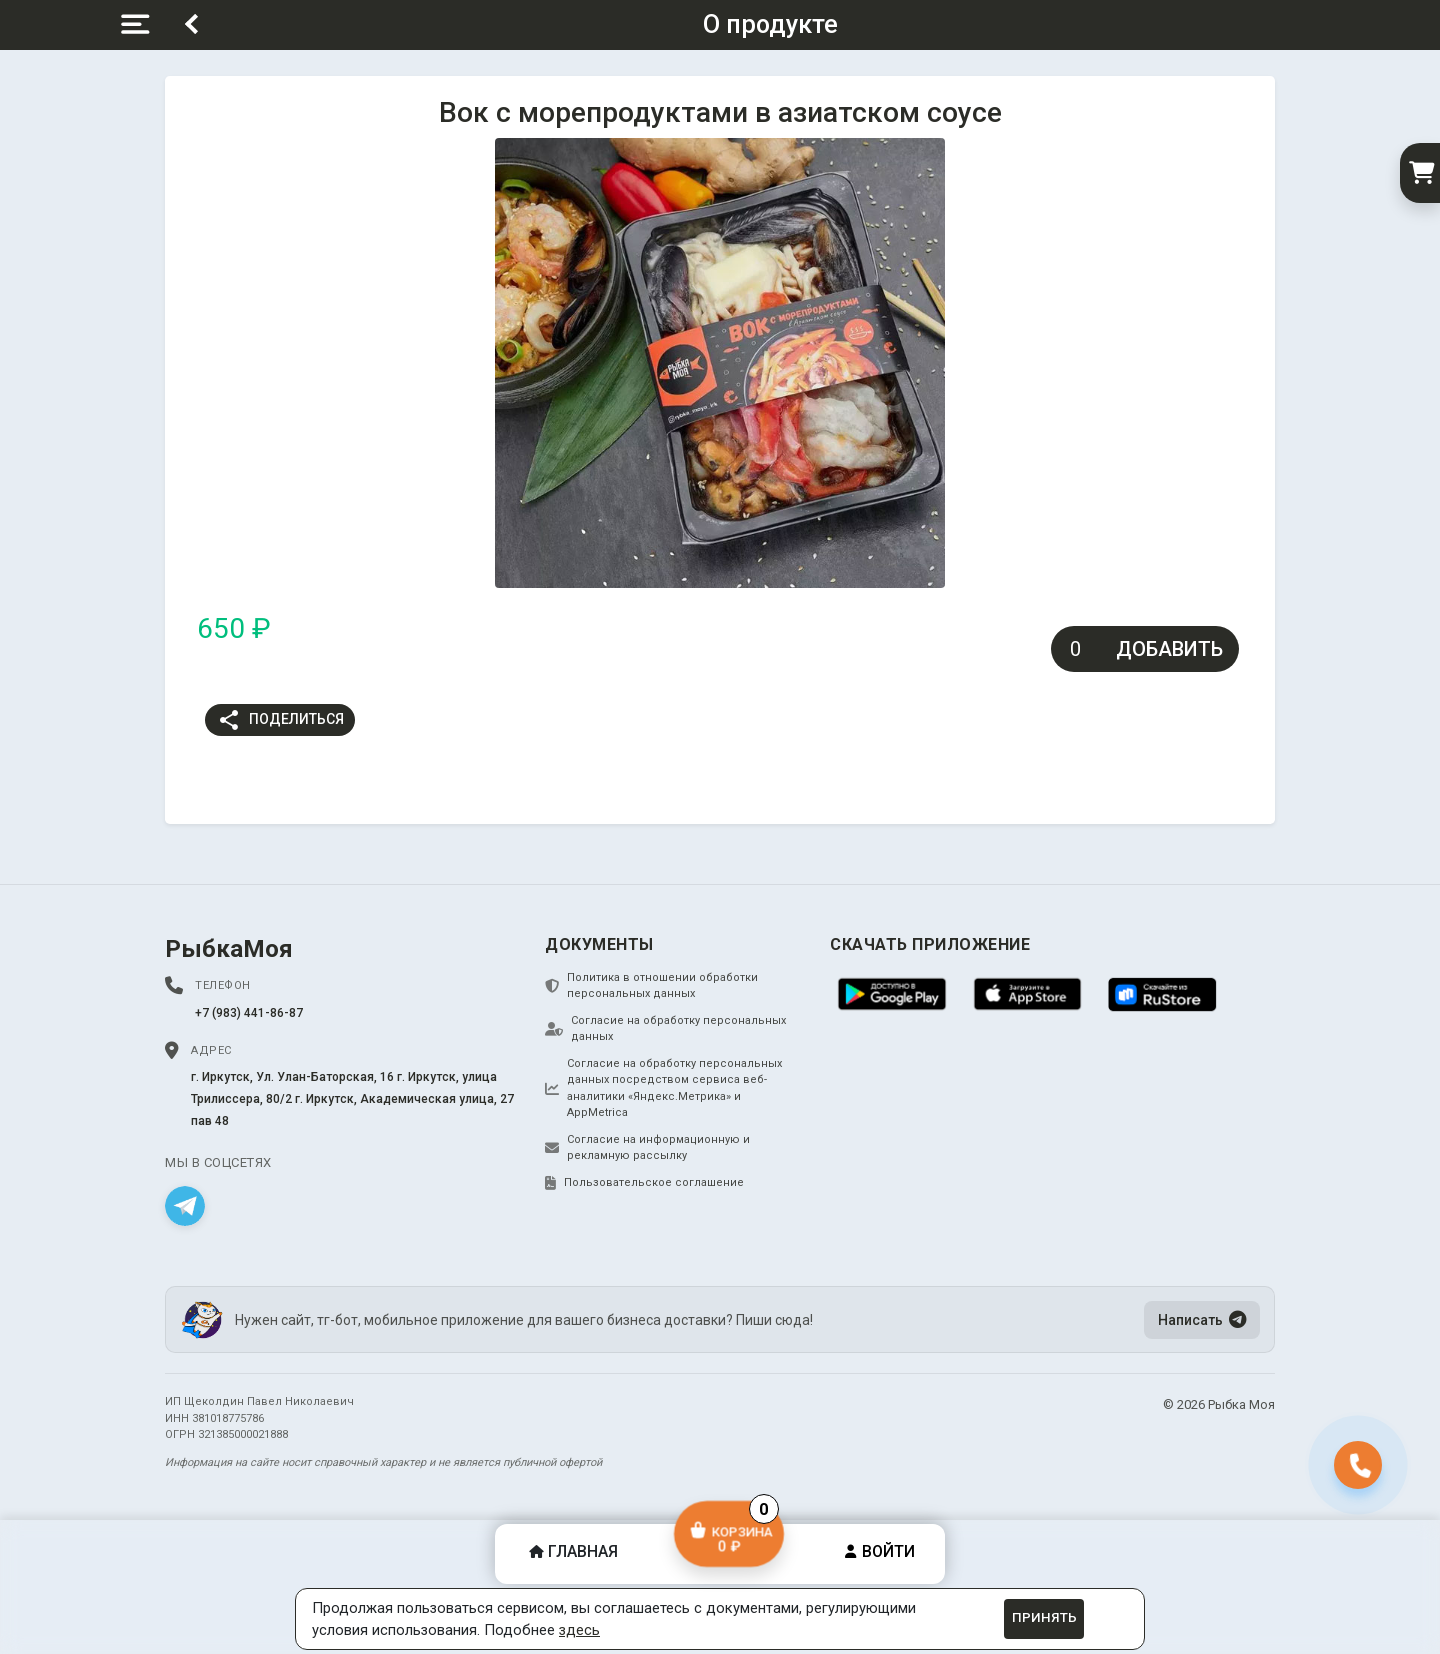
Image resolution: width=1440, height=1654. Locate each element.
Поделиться (280, 720)
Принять (1044, 1617)
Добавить (1169, 649)
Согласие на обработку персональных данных (665, 1029)
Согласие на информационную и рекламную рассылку (647, 1148)
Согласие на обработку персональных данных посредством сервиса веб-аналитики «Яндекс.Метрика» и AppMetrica (663, 1088)
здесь (579, 1630)
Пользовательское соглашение (644, 1183)
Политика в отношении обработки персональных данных (651, 986)
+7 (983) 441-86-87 (249, 1013)
